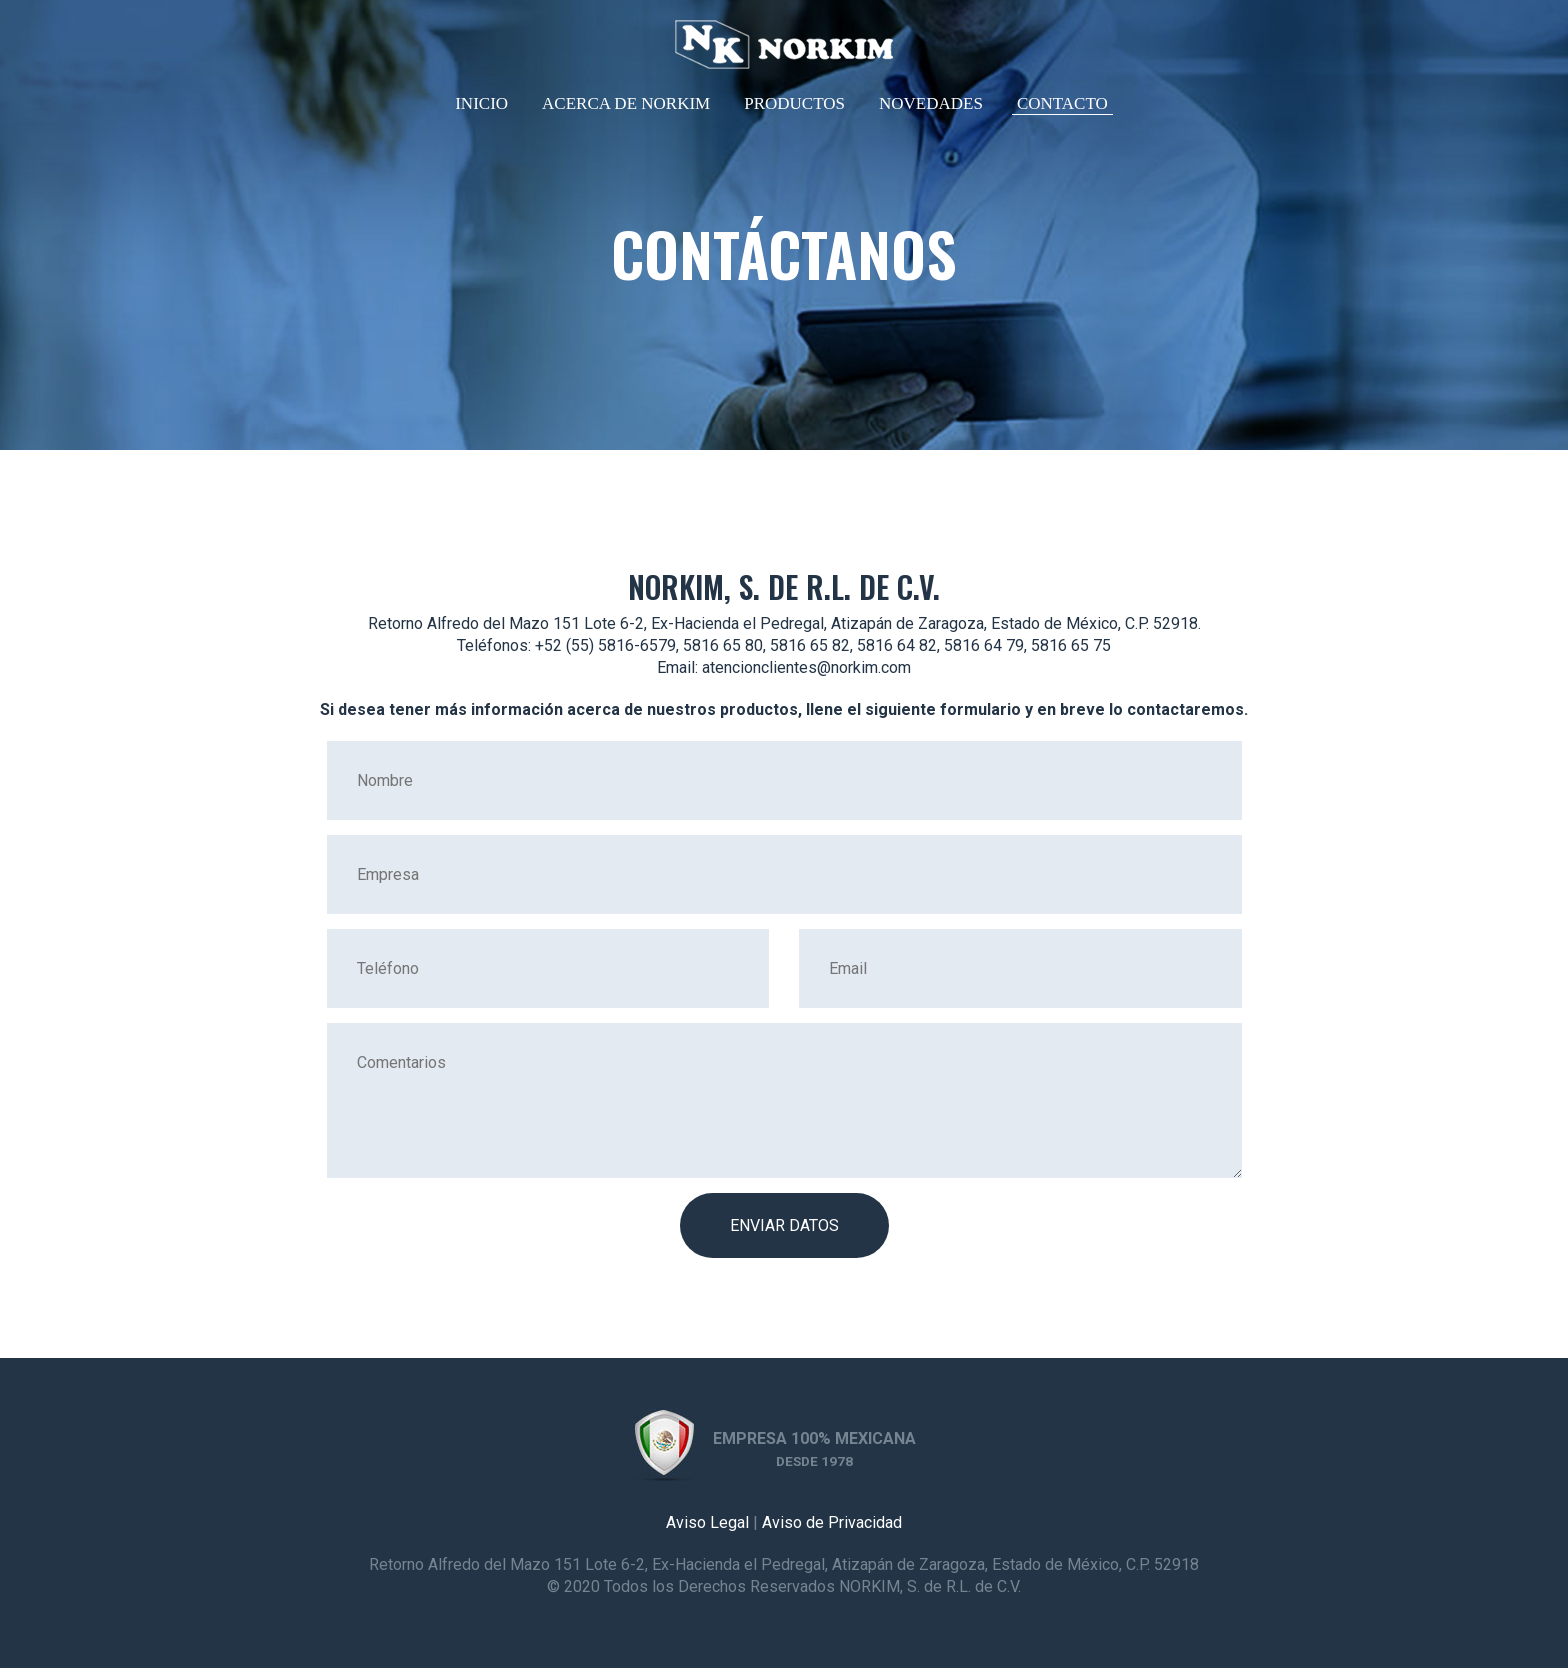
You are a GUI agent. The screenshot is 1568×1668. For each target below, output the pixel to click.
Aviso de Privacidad (832, 1522)
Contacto (1062, 103)
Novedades (931, 103)
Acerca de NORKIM (626, 103)
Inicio (481, 103)
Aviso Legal (707, 1522)
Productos (794, 103)
